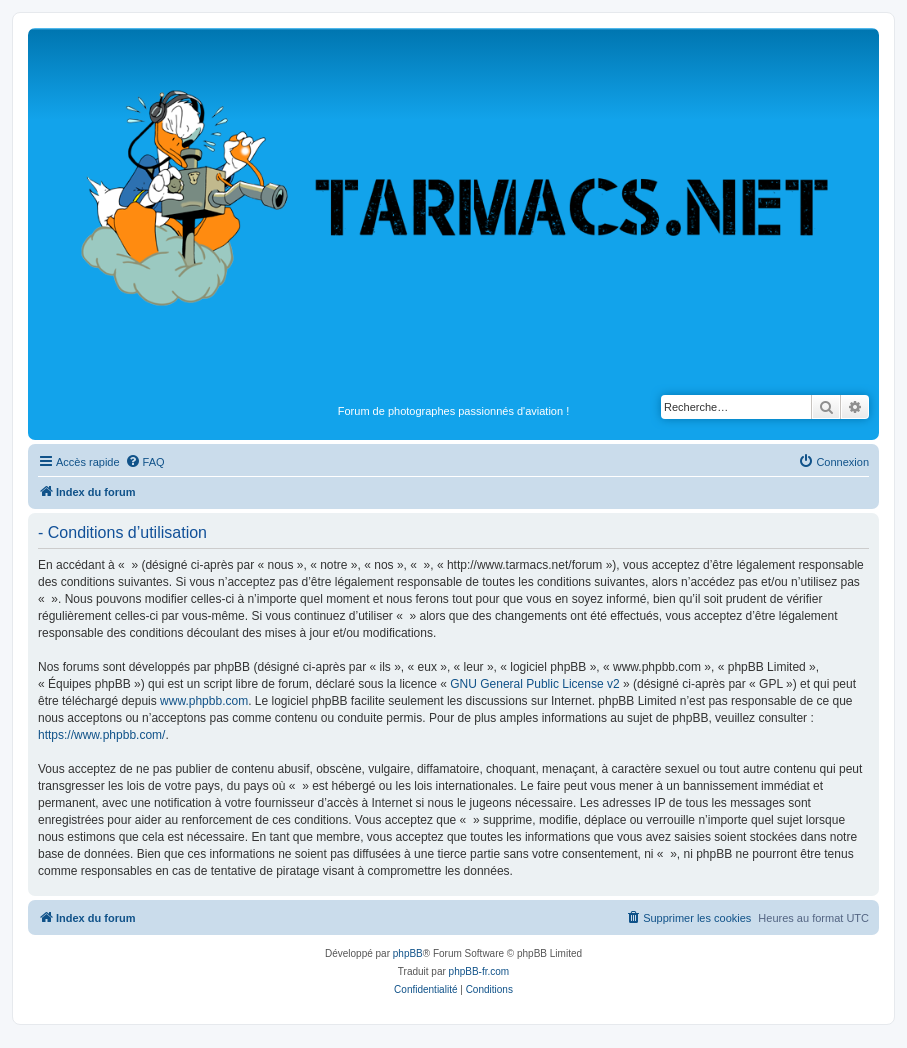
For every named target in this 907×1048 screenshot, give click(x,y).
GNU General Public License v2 (534, 684)
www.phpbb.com (204, 701)
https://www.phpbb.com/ (101, 735)
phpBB (408, 953)
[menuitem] (145, 462)
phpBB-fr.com (479, 971)
